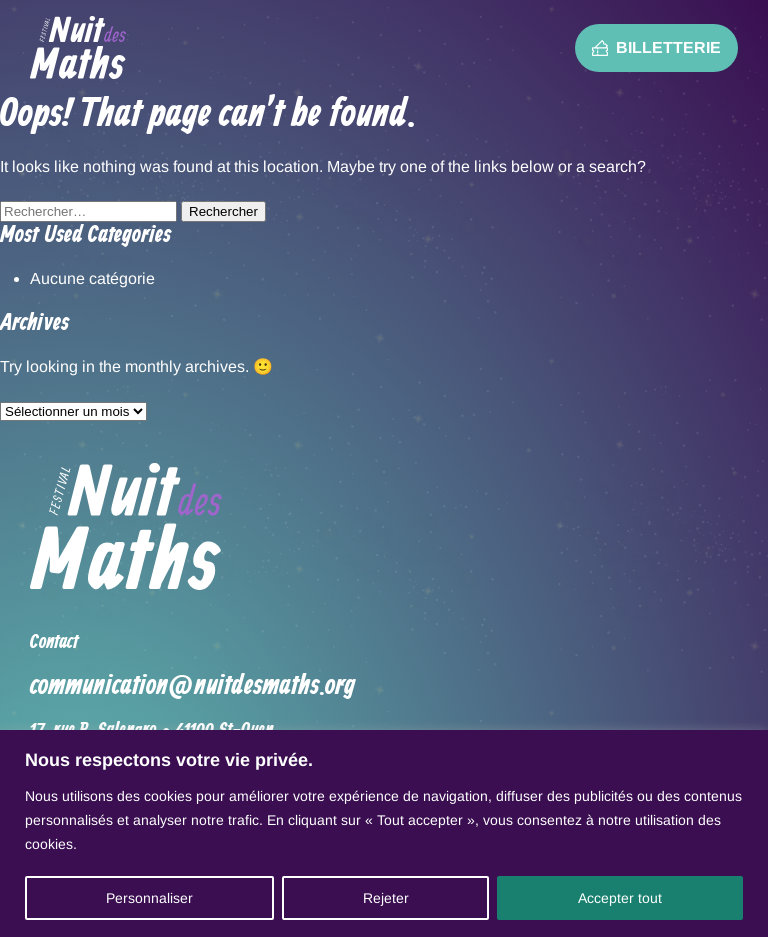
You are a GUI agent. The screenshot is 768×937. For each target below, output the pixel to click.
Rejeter (386, 898)
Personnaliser (149, 898)
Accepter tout (620, 898)
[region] (384, 833)
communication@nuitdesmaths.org (192, 686)
